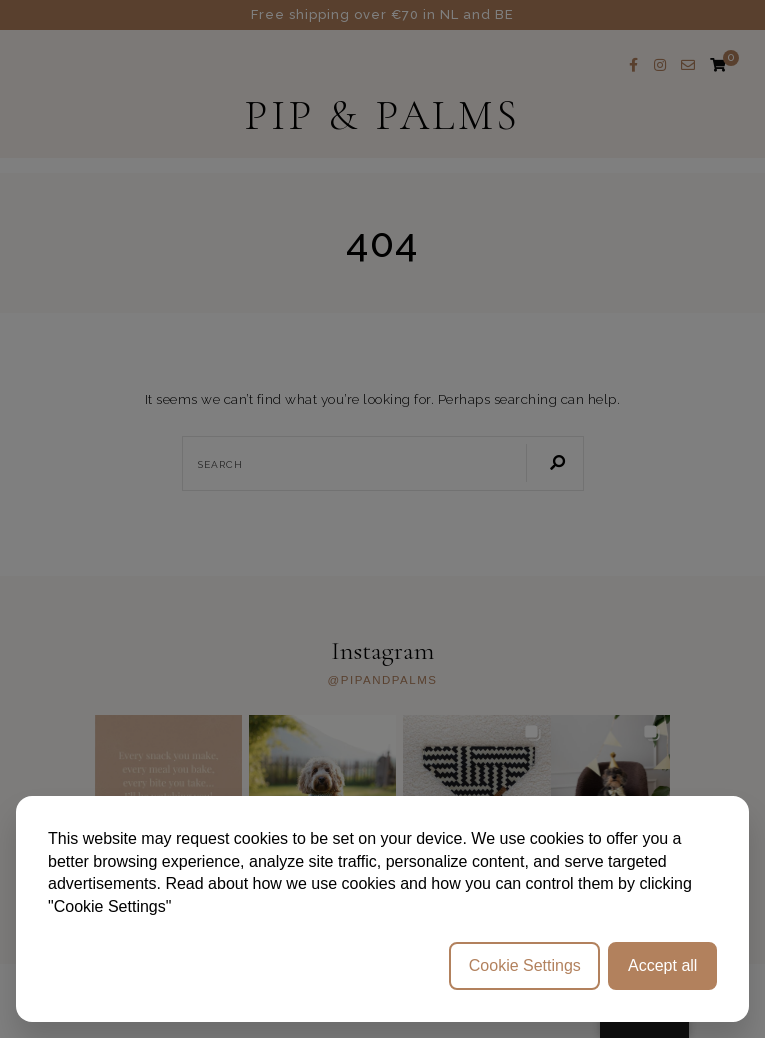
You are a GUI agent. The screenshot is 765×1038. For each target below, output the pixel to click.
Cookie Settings (525, 965)
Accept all (662, 965)
